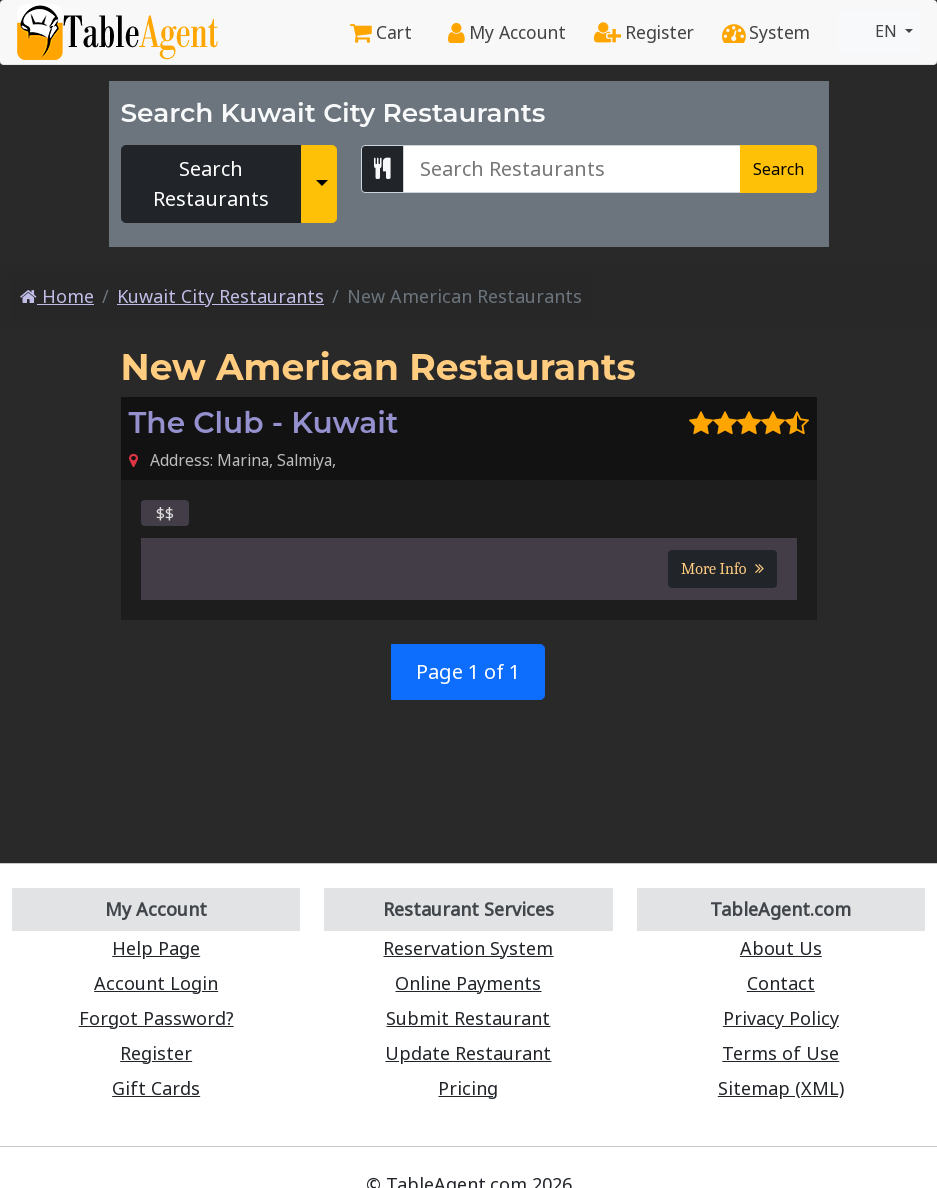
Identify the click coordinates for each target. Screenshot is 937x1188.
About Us (781, 948)
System (766, 32)
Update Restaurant (468, 1053)
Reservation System (468, 948)
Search (778, 169)
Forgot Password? (156, 1018)
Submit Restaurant (468, 1018)
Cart (381, 32)
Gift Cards (156, 1088)
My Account (507, 32)
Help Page (156, 948)
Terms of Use (780, 1053)
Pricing (468, 1088)
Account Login (156, 983)
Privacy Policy (781, 1018)
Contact (781, 983)
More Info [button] (722, 569)
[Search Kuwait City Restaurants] (572, 169)
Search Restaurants (211, 183)
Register (644, 32)
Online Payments (468, 983)
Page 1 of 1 (468, 671)
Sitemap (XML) (781, 1088)
